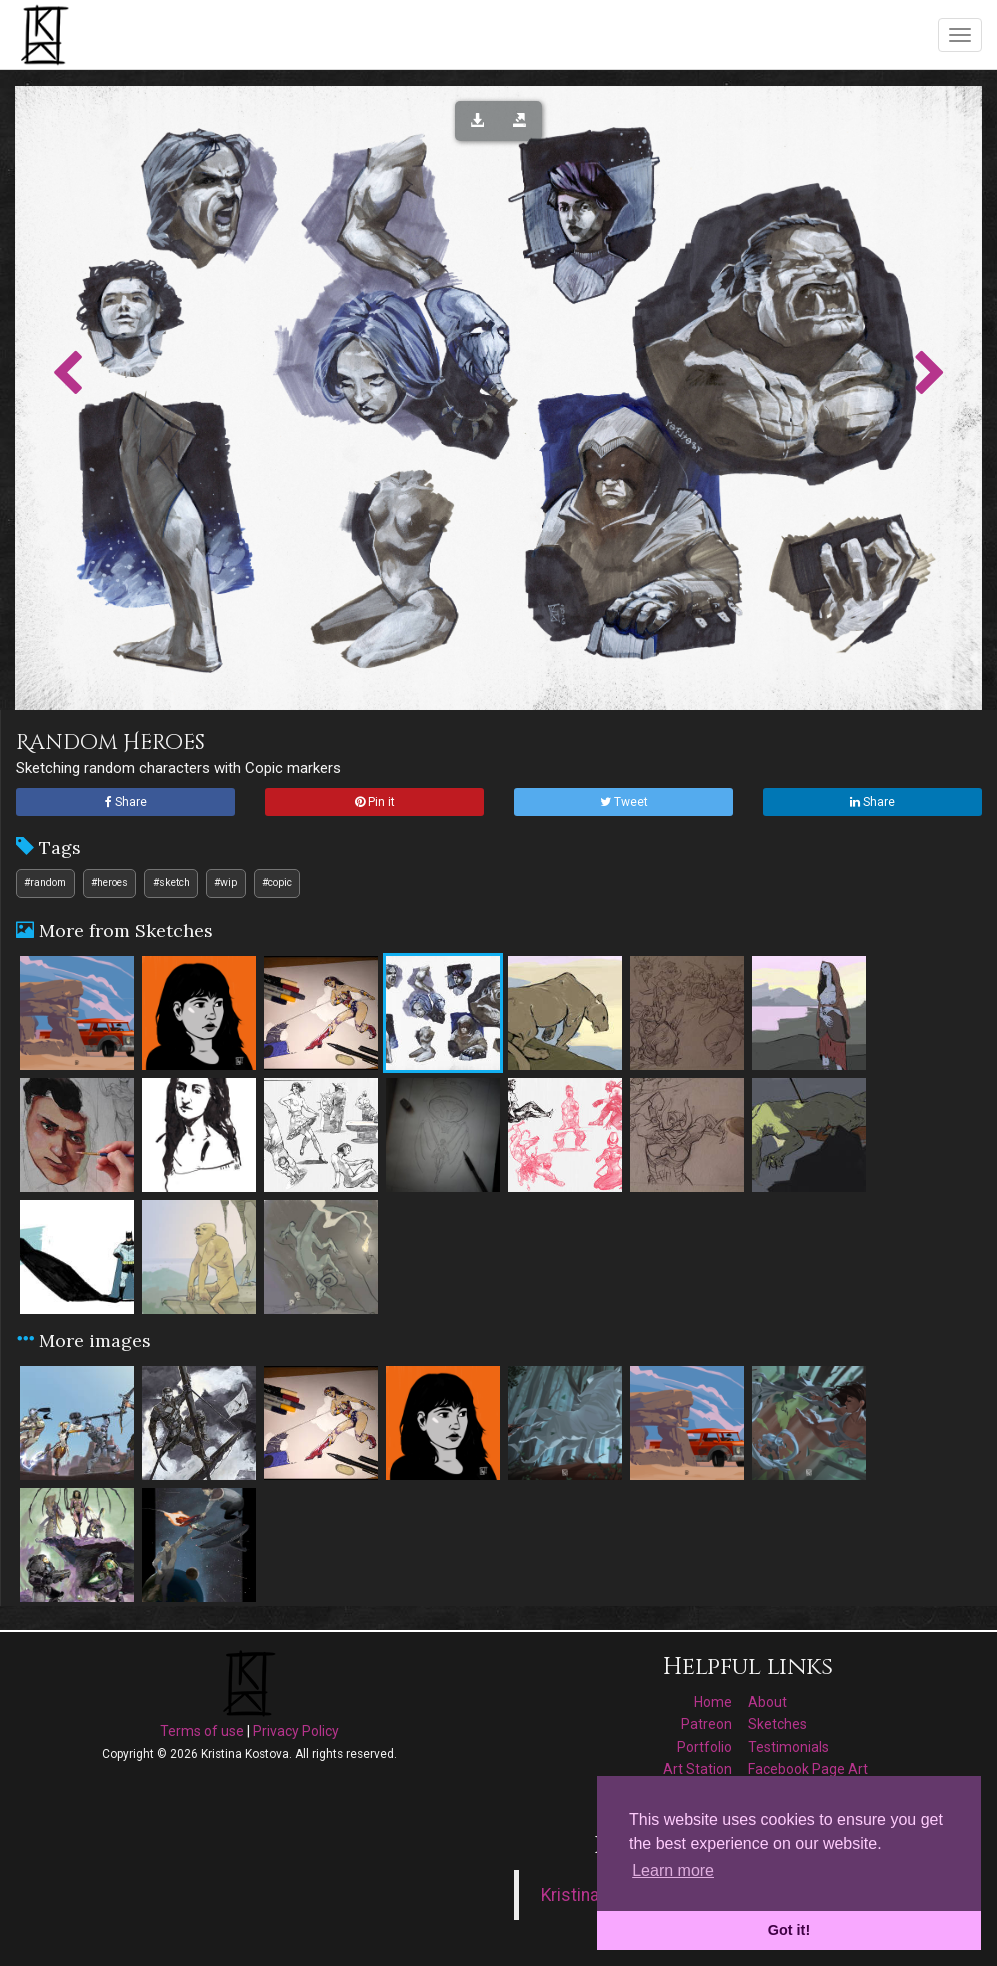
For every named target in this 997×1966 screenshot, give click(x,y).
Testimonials (788, 1747)
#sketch (171, 882)
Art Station (697, 1769)
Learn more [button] (673, 1870)
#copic (277, 882)
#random (45, 882)
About (767, 1702)
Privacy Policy (296, 1731)
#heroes (109, 882)
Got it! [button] (789, 1930)
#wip (225, 882)
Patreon (706, 1724)
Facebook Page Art (808, 1769)
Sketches (777, 1724)
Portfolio (704, 1747)
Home (713, 1702)
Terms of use (202, 1731)
